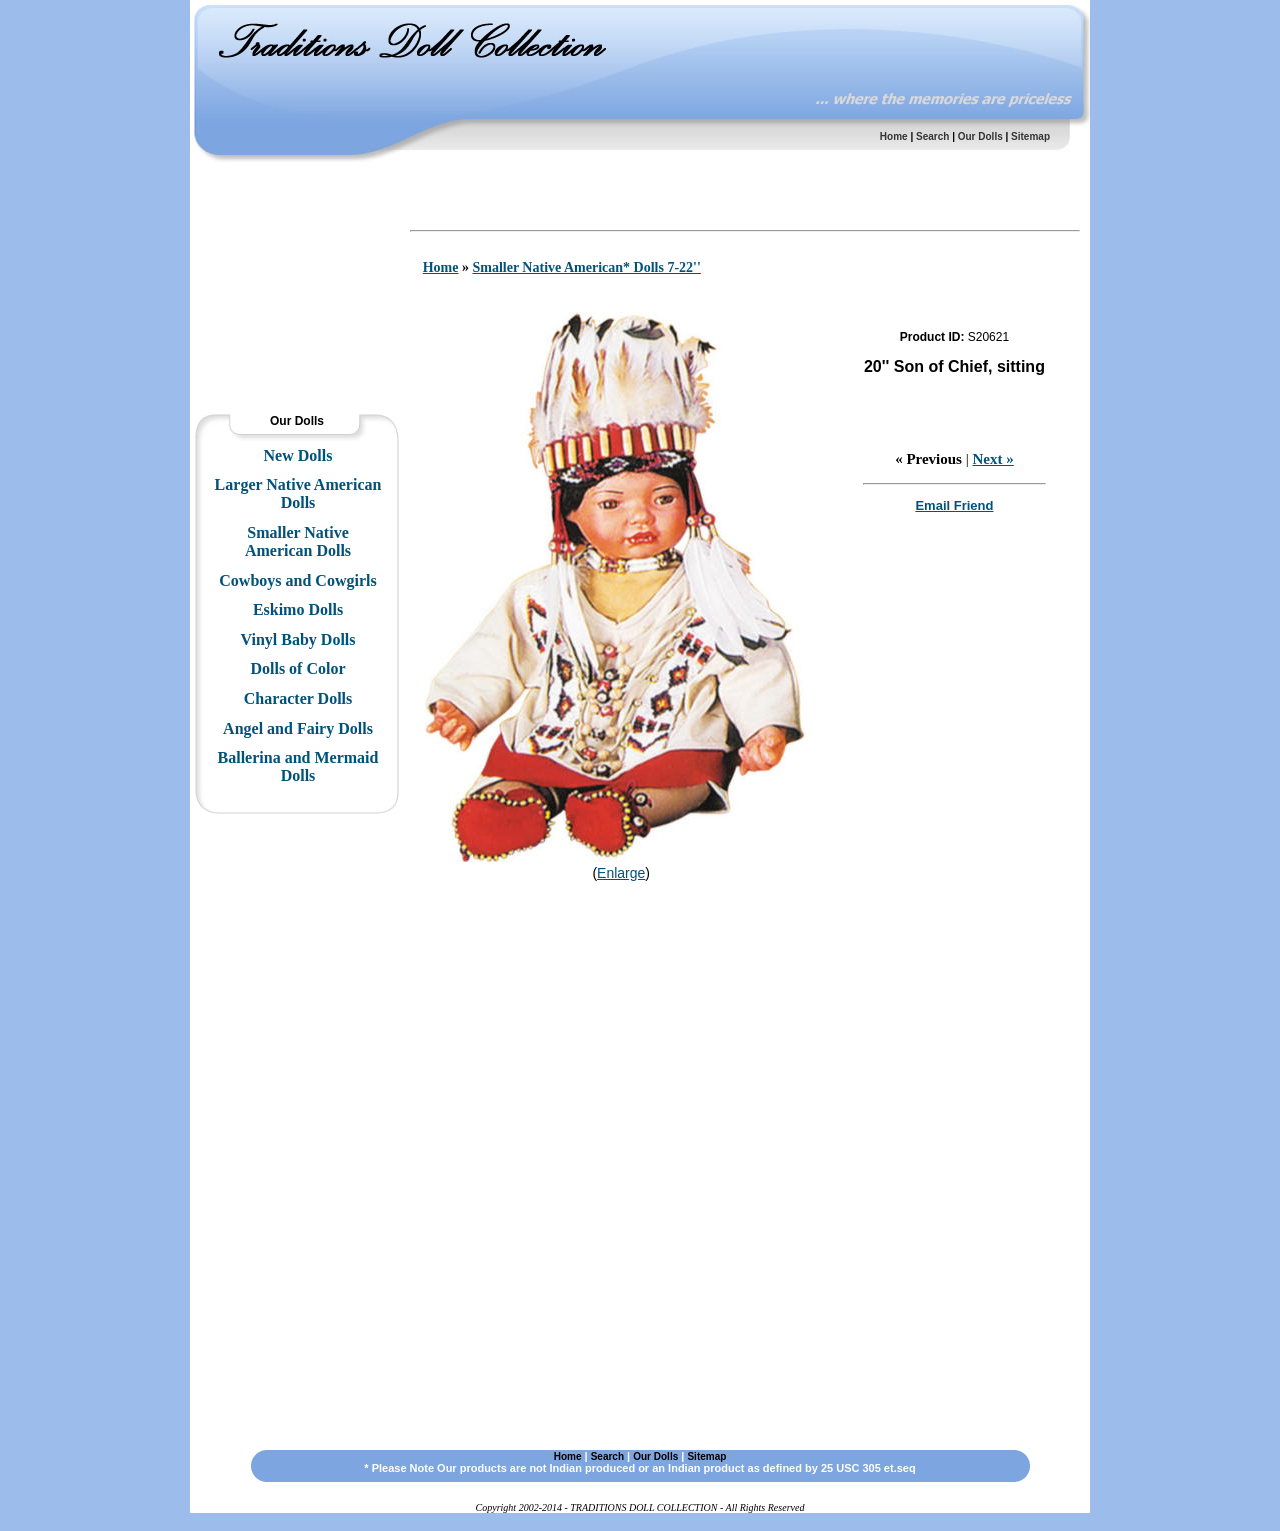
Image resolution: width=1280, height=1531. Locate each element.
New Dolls (298, 455)
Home (894, 136)
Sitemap (1030, 136)
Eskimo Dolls (298, 609)
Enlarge (621, 873)
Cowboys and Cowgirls (297, 580)
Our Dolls (980, 136)
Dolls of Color (297, 668)
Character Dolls (298, 698)
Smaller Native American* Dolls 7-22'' (586, 267)
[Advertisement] (295, 225)
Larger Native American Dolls (298, 493)
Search (932, 136)
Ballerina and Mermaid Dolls (298, 766)
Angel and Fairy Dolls (298, 728)
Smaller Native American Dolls (298, 541)
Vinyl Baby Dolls (298, 639)
